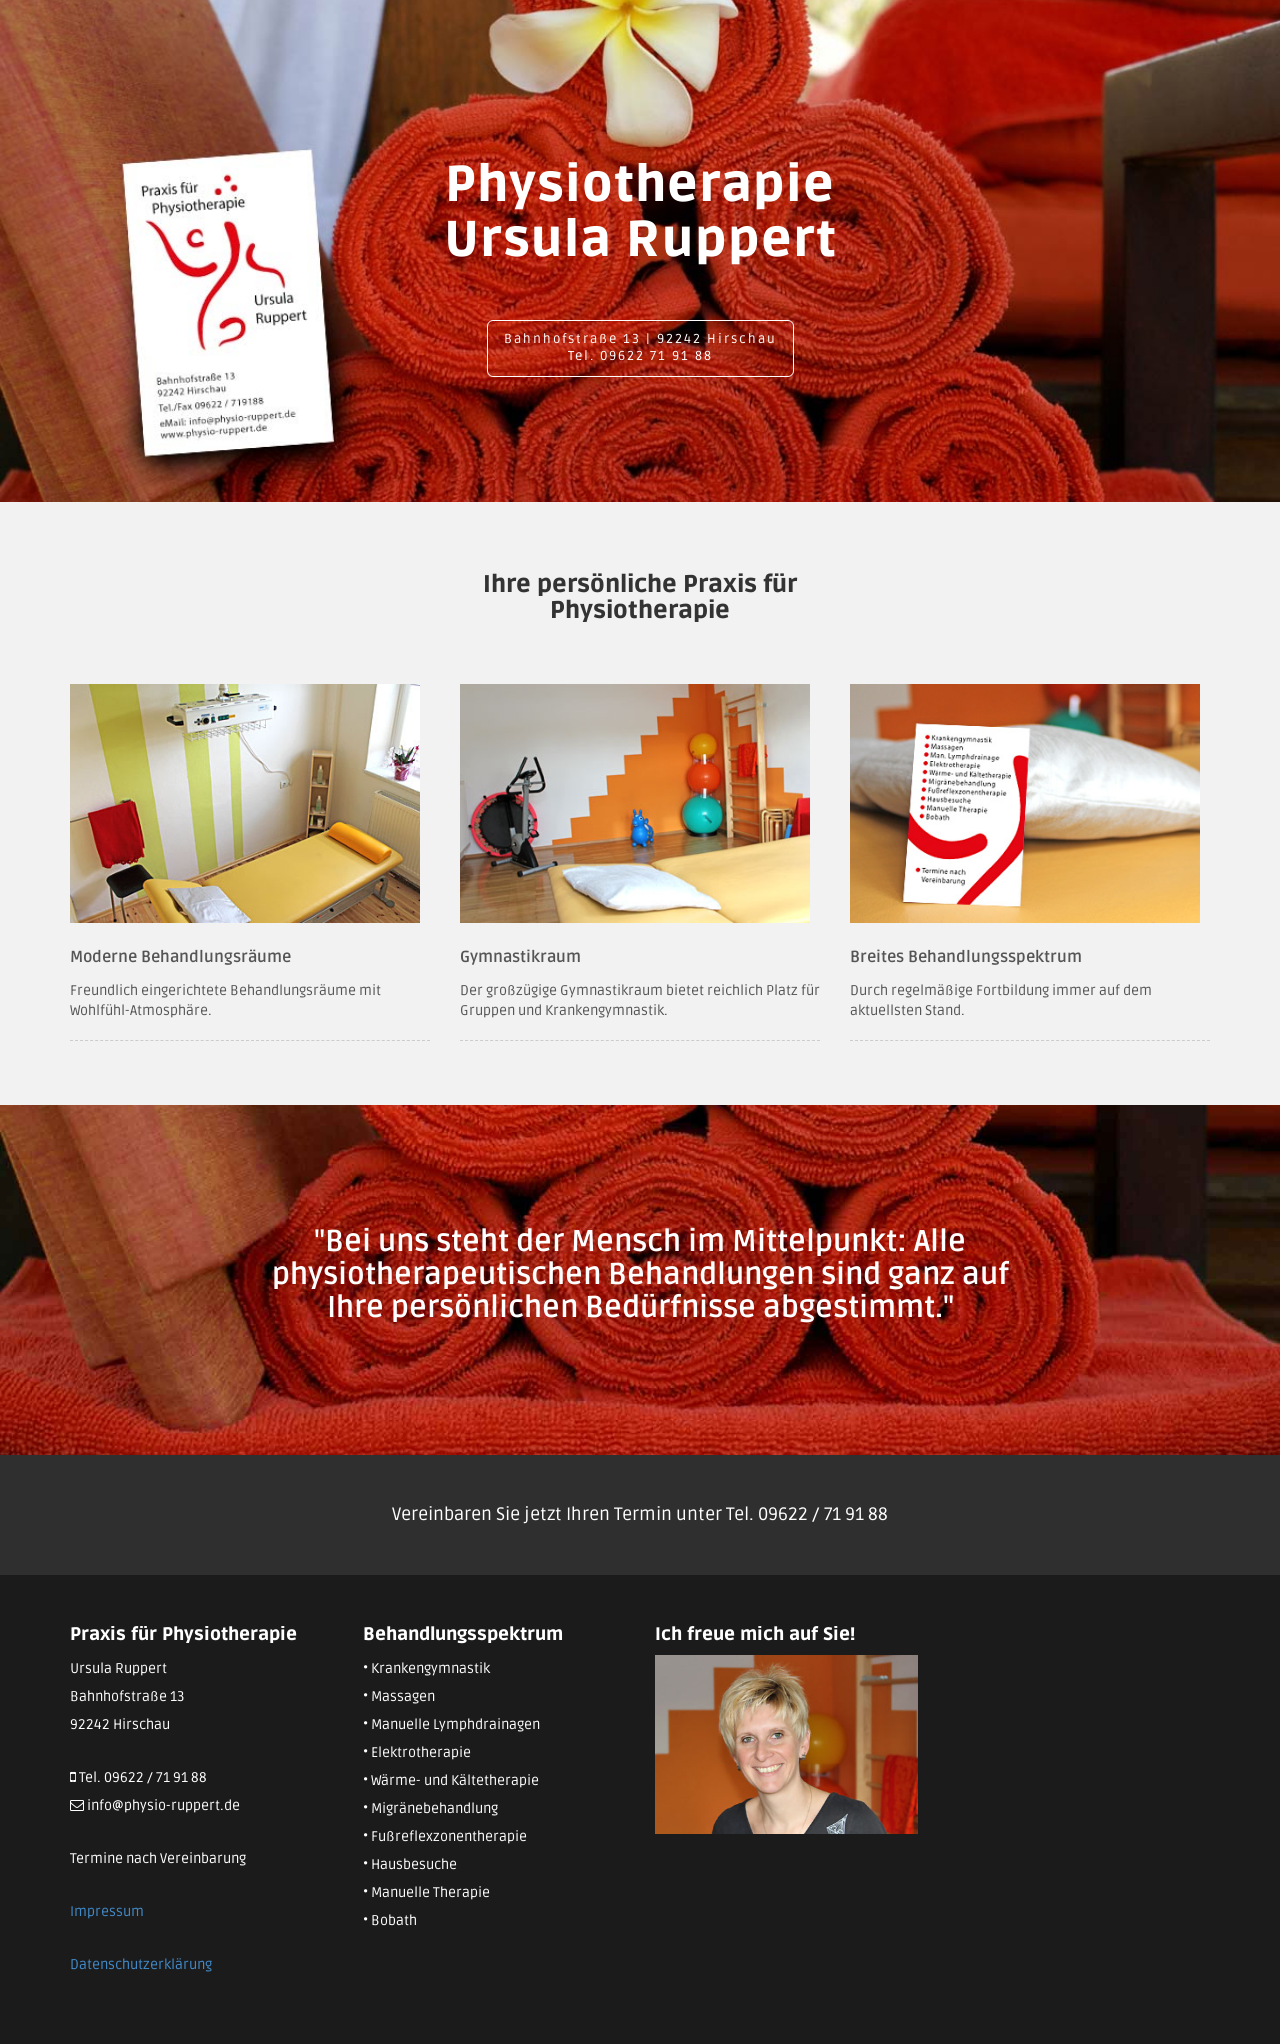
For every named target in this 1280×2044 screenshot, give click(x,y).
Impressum (107, 1911)
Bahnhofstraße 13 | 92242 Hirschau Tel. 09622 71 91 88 (640, 347)
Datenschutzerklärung (141, 1964)
